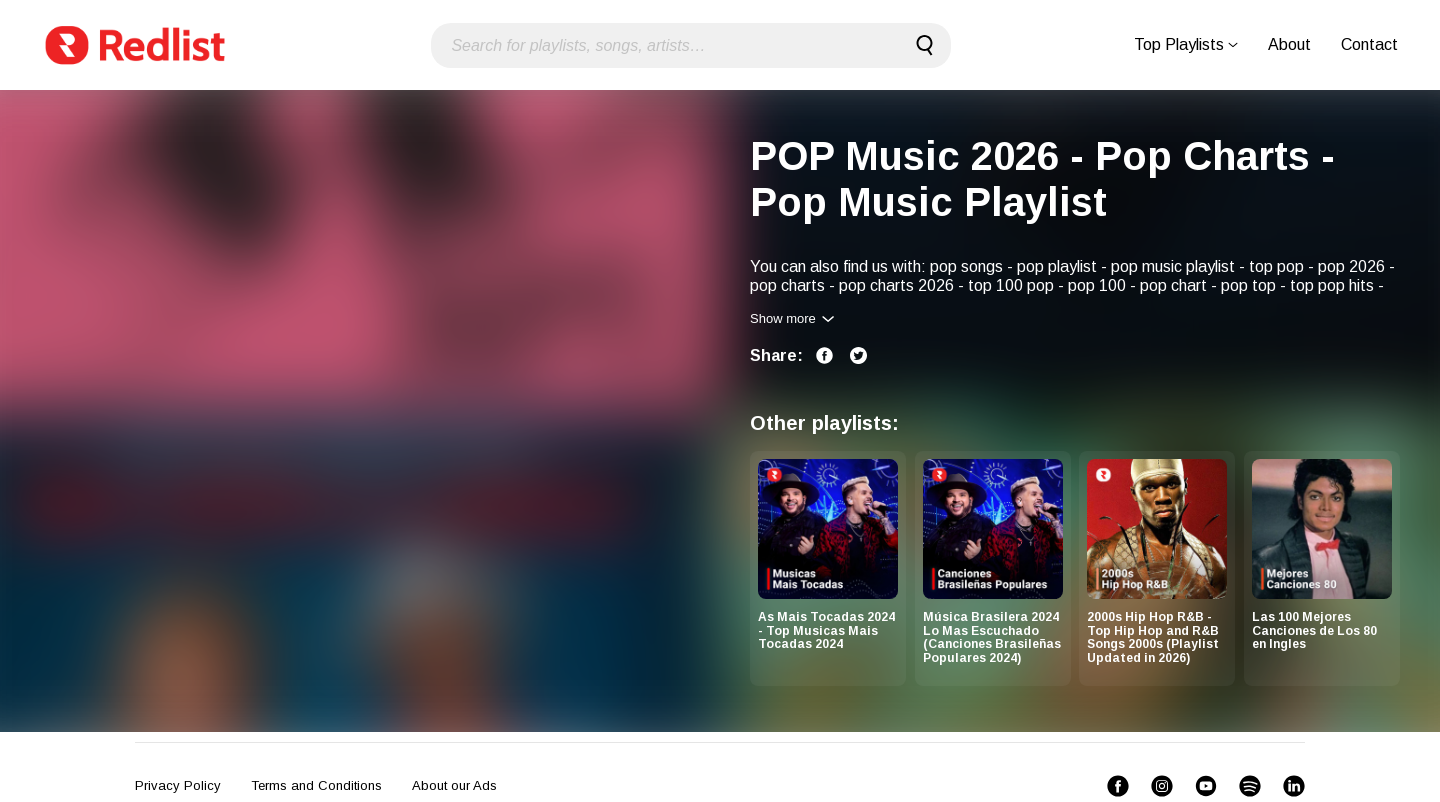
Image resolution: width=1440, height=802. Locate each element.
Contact (1369, 44)
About (1289, 44)
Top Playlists (1186, 44)
